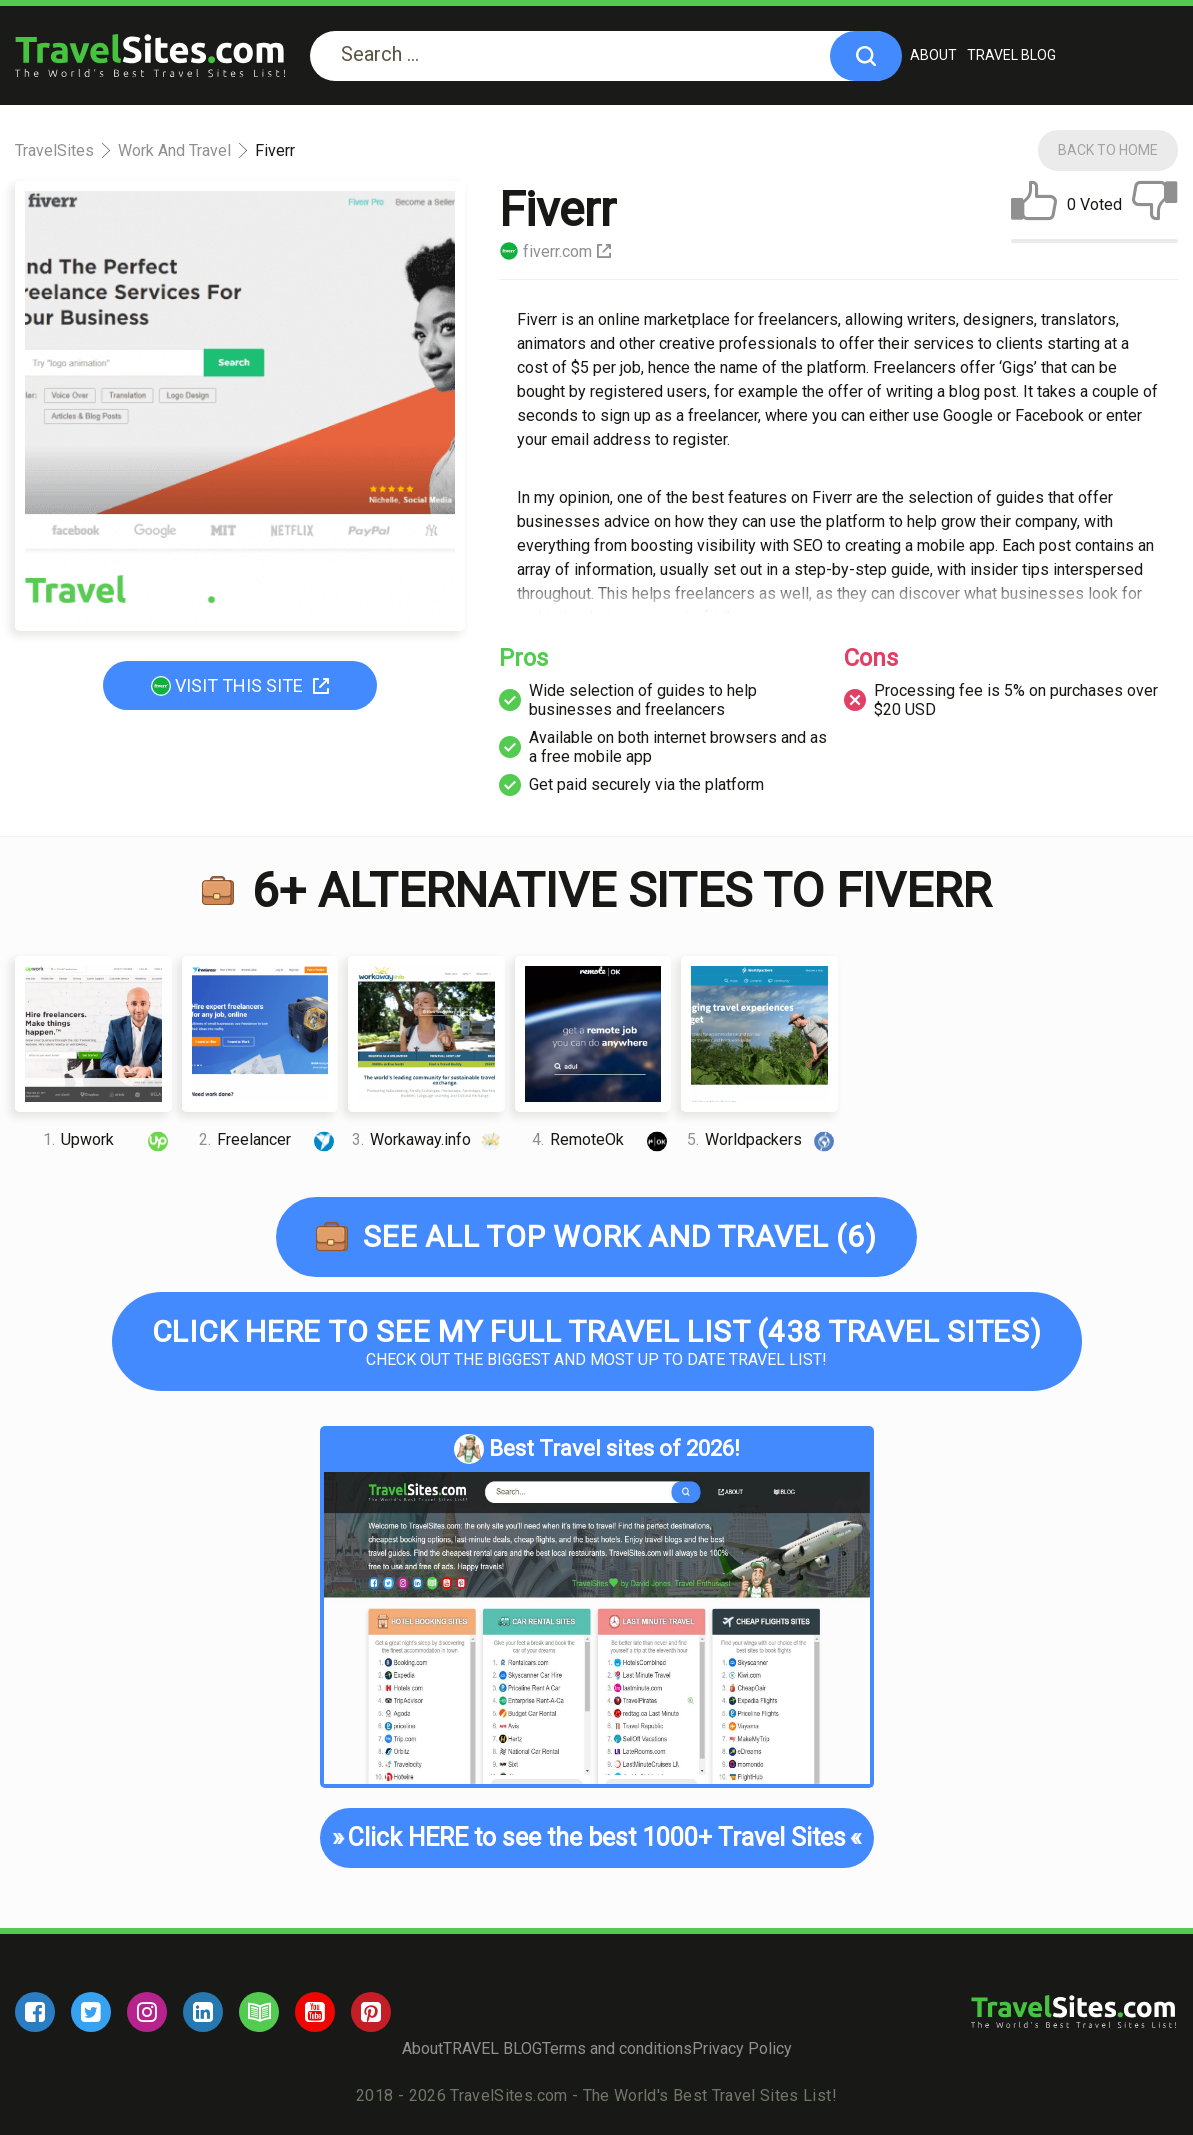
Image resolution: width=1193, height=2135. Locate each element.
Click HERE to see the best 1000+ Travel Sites (597, 1838)
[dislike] (1155, 205)
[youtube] (315, 2012)
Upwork (107, 1139)
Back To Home (1108, 150)
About (933, 55)
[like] (1034, 205)
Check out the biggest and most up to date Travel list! (597, 1341)
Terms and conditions (617, 2048)
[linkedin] (203, 2012)
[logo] (150, 55)
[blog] (259, 2012)
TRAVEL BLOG (1011, 55)
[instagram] (147, 2012)
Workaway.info (428, 1139)
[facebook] (35, 2012)
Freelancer (268, 1139)
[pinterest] (371, 2012)
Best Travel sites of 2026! (597, 1449)
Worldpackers (762, 1139)
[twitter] (91, 2012)
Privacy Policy (742, 2048)
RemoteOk (601, 1139)
